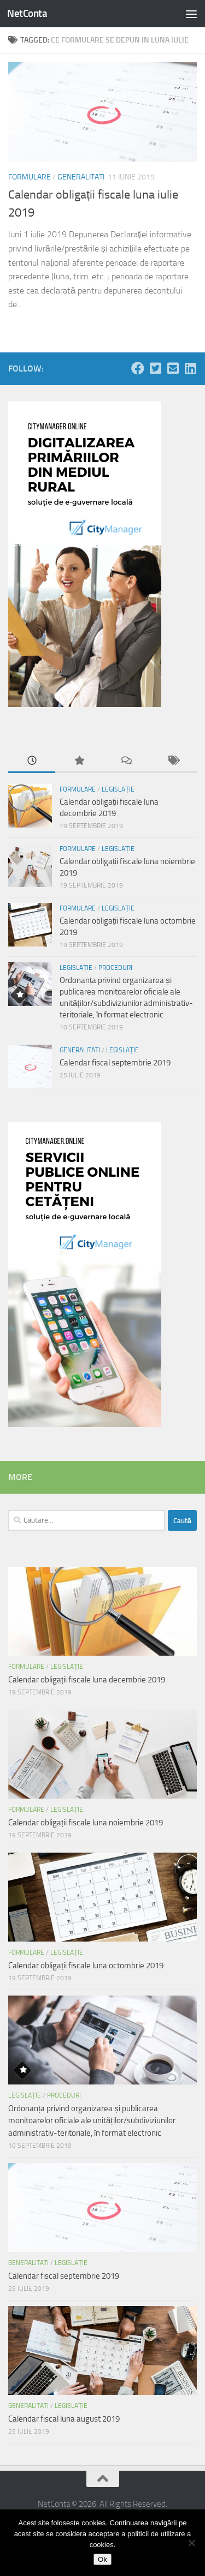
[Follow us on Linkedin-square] (190, 368)
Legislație (118, 789)
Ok (102, 2559)
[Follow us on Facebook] (137, 368)
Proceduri (115, 968)
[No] (191, 2542)
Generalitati (80, 177)
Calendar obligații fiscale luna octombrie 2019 (85, 1965)
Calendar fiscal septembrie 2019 (115, 1063)
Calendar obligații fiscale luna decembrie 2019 (86, 1680)
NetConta (27, 13)
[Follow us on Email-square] (172, 368)
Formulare (29, 177)
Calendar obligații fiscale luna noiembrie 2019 (85, 1823)
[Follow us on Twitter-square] (155, 368)
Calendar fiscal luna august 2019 (64, 2419)
